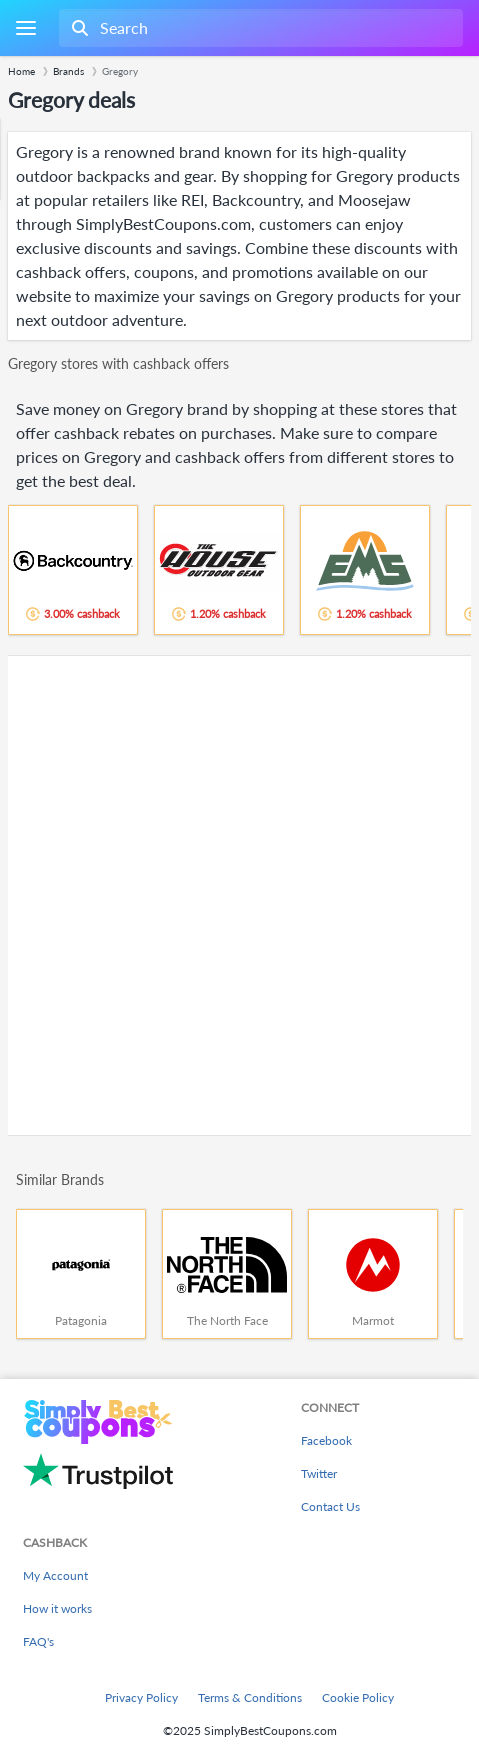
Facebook (326, 1440)
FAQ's (38, 1641)
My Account (55, 1575)
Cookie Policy (358, 1697)
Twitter (319, 1473)
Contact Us (330, 1506)
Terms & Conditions (250, 1697)
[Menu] (25, 28)
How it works (57, 1608)
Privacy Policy (141, 1697)
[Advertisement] (239, 895)
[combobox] (259, 28)
